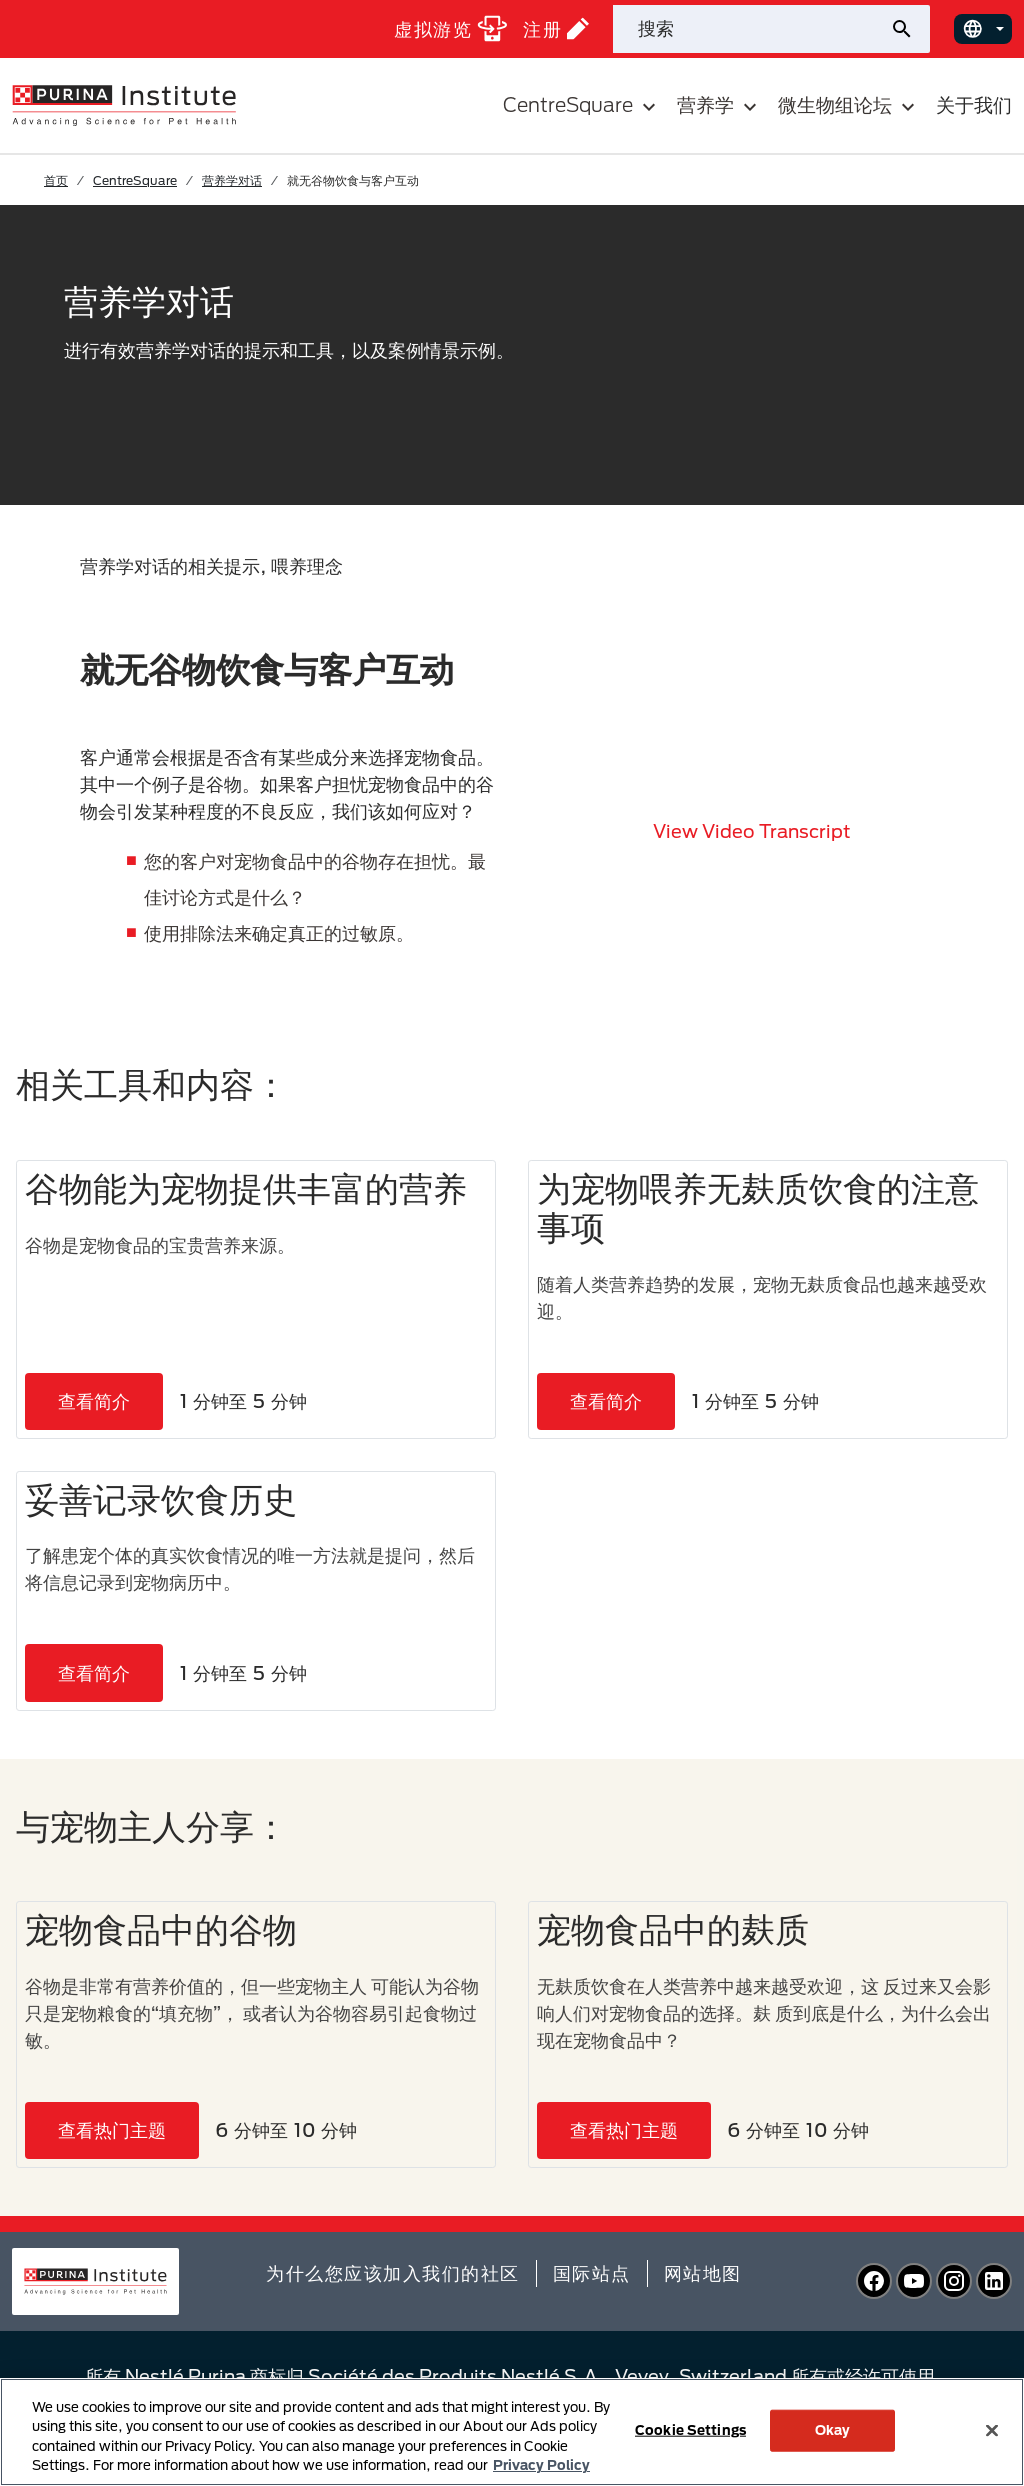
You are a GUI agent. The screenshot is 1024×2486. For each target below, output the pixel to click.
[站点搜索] (751, 29)
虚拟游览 (450, 28)
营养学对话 (232, 180)
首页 (56, 180)
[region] (512, 2432)
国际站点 (592, 2273)
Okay (833, 2430)
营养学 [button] (719, 105)
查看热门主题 (112, 2130)
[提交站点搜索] (909, 29)
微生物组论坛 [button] (849, 105)
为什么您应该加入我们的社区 (393, 2273)
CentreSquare (135, 180)
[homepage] (124, 104)
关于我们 (974, 104)
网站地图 (703, 2273)
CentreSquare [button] (582, 105)
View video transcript (752, 831)
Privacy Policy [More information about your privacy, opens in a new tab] (541, 2465)
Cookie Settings (690, 2430)
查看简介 (94, 1401)
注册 (556, 28)
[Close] (992, 2430)
